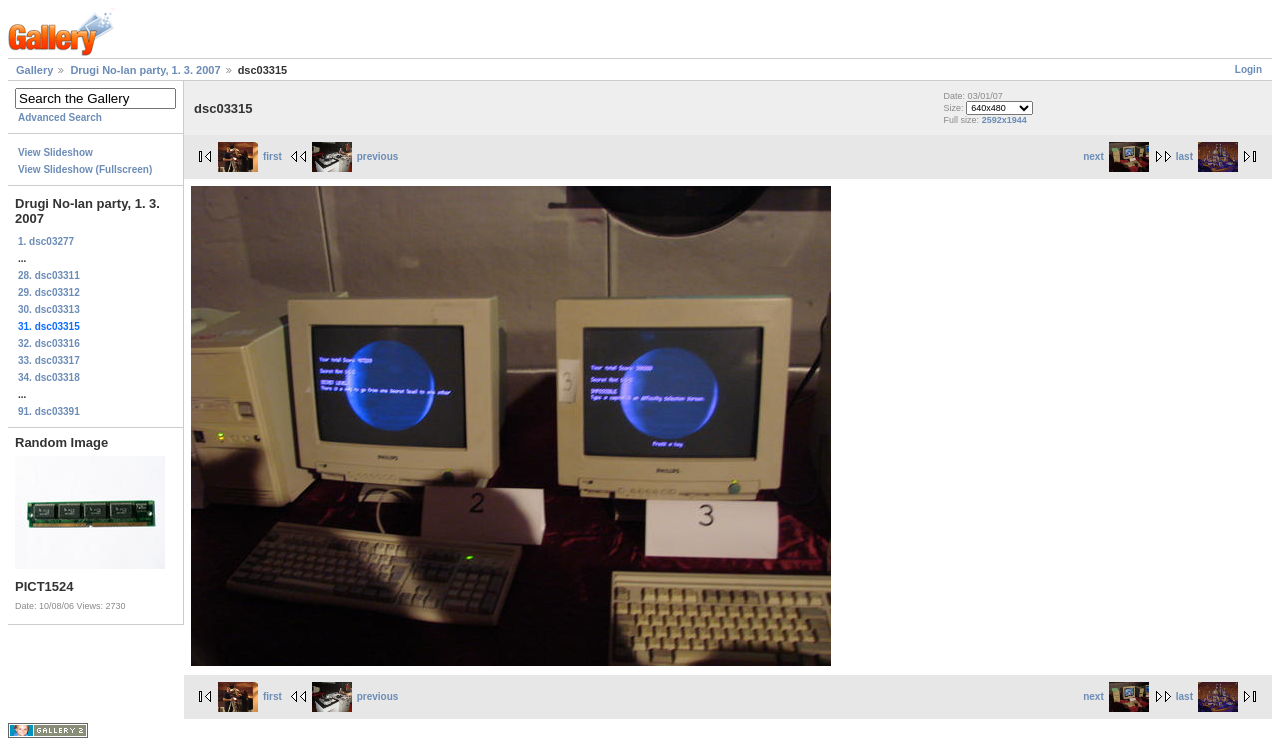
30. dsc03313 (49, 309)
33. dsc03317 (49, 360)
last (1207, 156)
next (1116, 156)
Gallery (34, 70)
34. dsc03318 (49, 377)
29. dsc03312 (49, 292)
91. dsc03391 (49, 411)
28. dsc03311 (49, 275)
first (250, 156)
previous (355, 156)
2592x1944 (1004, 120)
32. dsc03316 (49, 343)
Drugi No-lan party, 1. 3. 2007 (145, 70)
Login (1248, 69)
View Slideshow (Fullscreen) (85, 169)
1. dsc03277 (46, 241)
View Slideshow (55, 152)
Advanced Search (60, 117)
